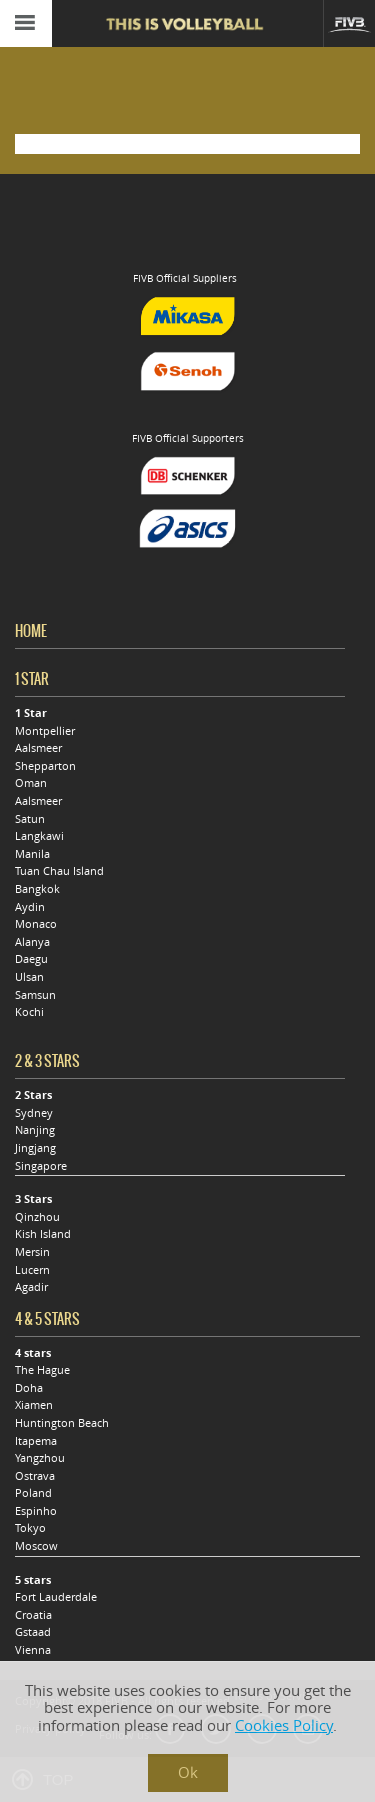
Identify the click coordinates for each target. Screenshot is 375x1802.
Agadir (31, 1287)
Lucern (32, 1270)
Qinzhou (37, 1217)
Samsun (35, 995)
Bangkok (37, 889)
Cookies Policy (284, 1725)
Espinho (36, 1511)
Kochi (29, 1012)
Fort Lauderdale (56, 1597)
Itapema (36, 1441)
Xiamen (34, 1405)
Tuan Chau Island (59, 871)
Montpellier (45, 731)
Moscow (36, 1546)
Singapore (41, 1166)
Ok (188, 1772)
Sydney (34, 1113)
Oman (31, 783)
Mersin (32, 1252)
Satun (30, 819)
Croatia (33, 1615)
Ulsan (29, 977)
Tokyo (30, 1528)
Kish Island (43, 1234)
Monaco (36, 924)
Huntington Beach (62, 1423)
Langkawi (39, 836)
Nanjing (35, 1130)
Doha (29, 1388)
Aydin (30, 907)
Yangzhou (40, 1458)
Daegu (31, 959)
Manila (32, 854)
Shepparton (45, 766)
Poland (33, 1493)
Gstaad (33, 1632)
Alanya (32, 942)
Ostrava (35, 1476)
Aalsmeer (38, 748)
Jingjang (35, 1148)
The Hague (42, 1370)
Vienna (33, 1650)
